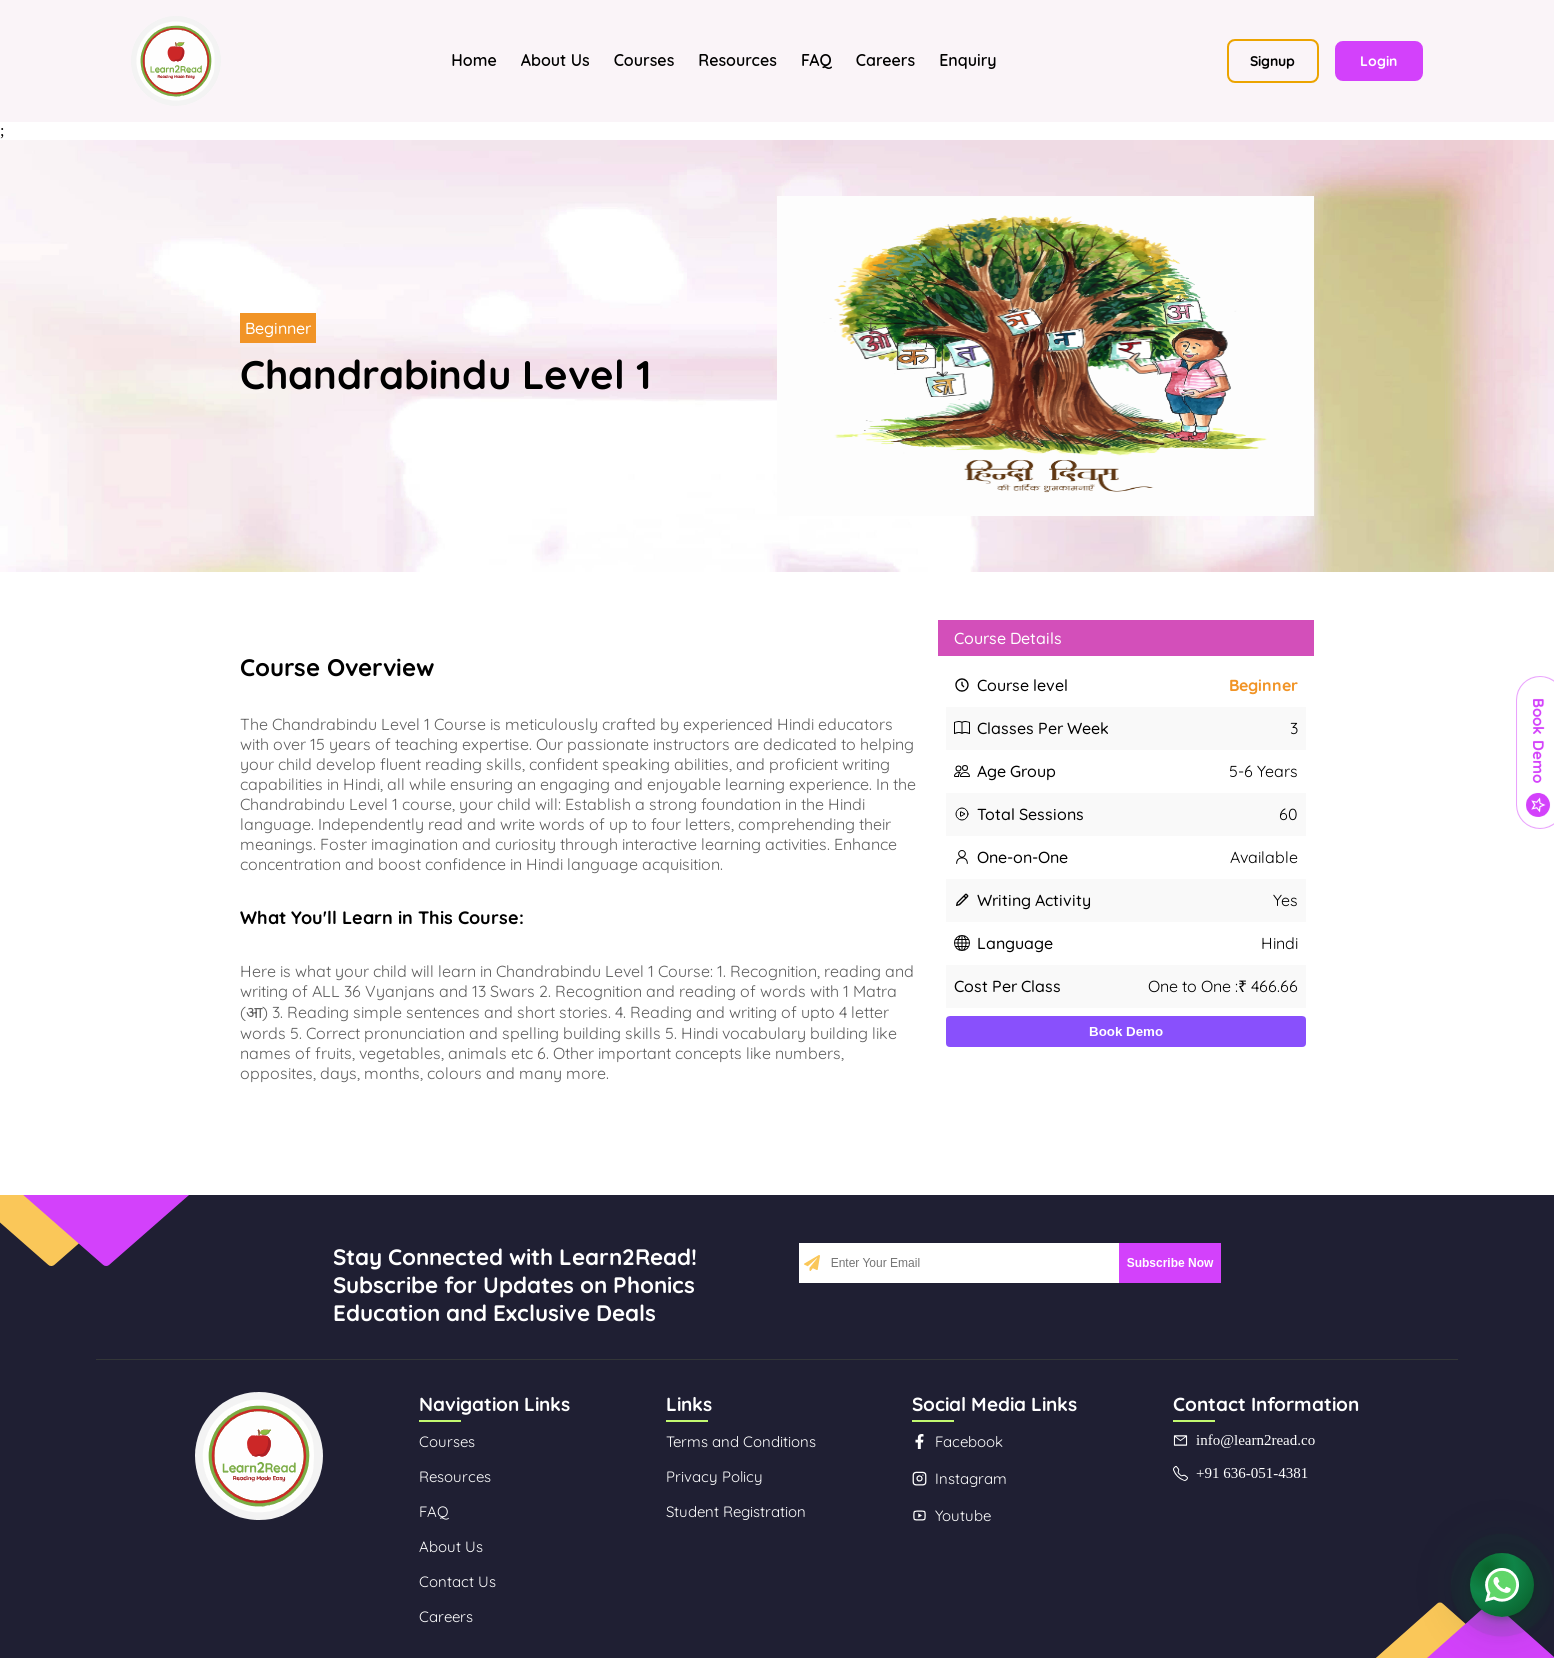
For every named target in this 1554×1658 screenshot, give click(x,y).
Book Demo (1126, 1031)
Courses (644, 60)
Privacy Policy (714, 1476)
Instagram (959, 1478)
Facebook (957, 1441)
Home (473, 60)
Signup (1272, 61)
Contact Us (457, 1581)
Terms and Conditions (741, 1441)
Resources (737, 60)
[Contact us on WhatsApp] (1502, 1586)
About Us (555, 60)
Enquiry (967, 60)
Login (1378, 61)
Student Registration (736, 1511)
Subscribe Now (1170, 1263)
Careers (885, 60)
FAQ (816, 60)
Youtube (951, 1515)
